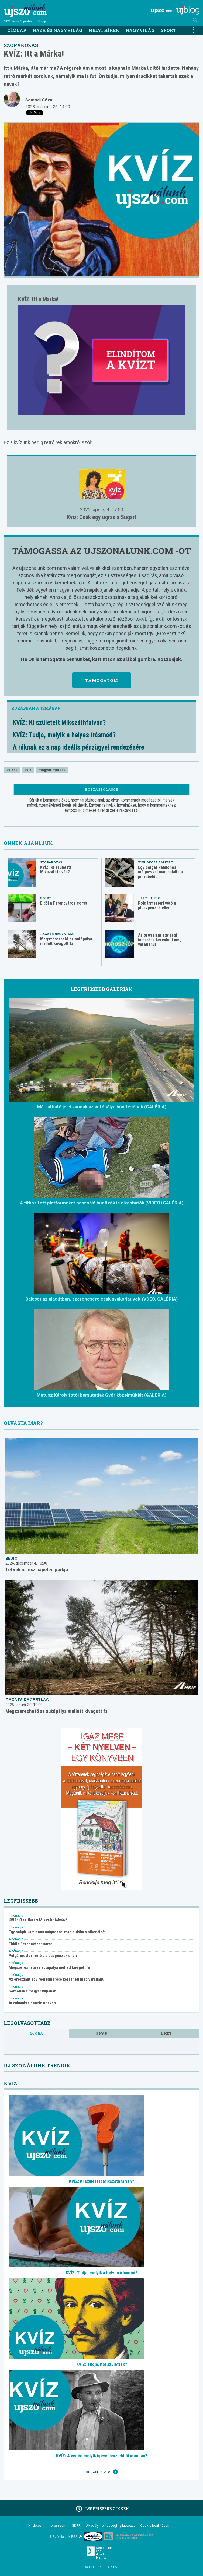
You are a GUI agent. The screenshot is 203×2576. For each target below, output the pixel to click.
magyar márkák (52, 770)
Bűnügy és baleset (155, 862)
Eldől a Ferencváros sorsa (63, 903)
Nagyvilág (140, 30)
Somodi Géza (38, 100)
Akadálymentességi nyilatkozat (110, 2526)
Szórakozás (21, 45)
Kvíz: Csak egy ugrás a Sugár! (101, 517)
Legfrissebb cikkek (101, 2509)
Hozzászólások (101, 789)
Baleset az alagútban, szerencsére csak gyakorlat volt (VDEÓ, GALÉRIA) (101, 1299)
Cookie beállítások (154, 2526)
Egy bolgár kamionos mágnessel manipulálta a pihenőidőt (160, 872)
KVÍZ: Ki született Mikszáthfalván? (59, 722)
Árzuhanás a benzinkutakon (32, 2003)
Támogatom (101, 680)
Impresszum (56, 2526)
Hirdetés (35, 2526)
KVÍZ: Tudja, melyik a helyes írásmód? (64, 735)
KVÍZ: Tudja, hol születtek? (101, 2364)
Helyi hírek (104, 30)
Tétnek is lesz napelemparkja (36, 1569)
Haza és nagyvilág (57, 30)
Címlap (16, 30)
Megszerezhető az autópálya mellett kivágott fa (66, 941)
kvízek (12, 770)
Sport (168, 30)
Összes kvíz (101, 2471)
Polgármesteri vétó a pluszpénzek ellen (157, 905)
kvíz (28, 770)
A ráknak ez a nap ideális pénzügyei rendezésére (78, 747)
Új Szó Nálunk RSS (65, 2537)
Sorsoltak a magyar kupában (32, 1991)
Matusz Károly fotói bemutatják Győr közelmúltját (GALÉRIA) (101, 1395)
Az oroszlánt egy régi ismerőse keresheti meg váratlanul (160, 940)
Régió (11, 1558)
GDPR (76, 2526)
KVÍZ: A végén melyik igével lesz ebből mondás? (101, 2455)
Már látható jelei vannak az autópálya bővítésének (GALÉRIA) (101, 1106)
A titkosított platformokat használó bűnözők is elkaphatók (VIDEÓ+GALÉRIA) (101, 1203)
